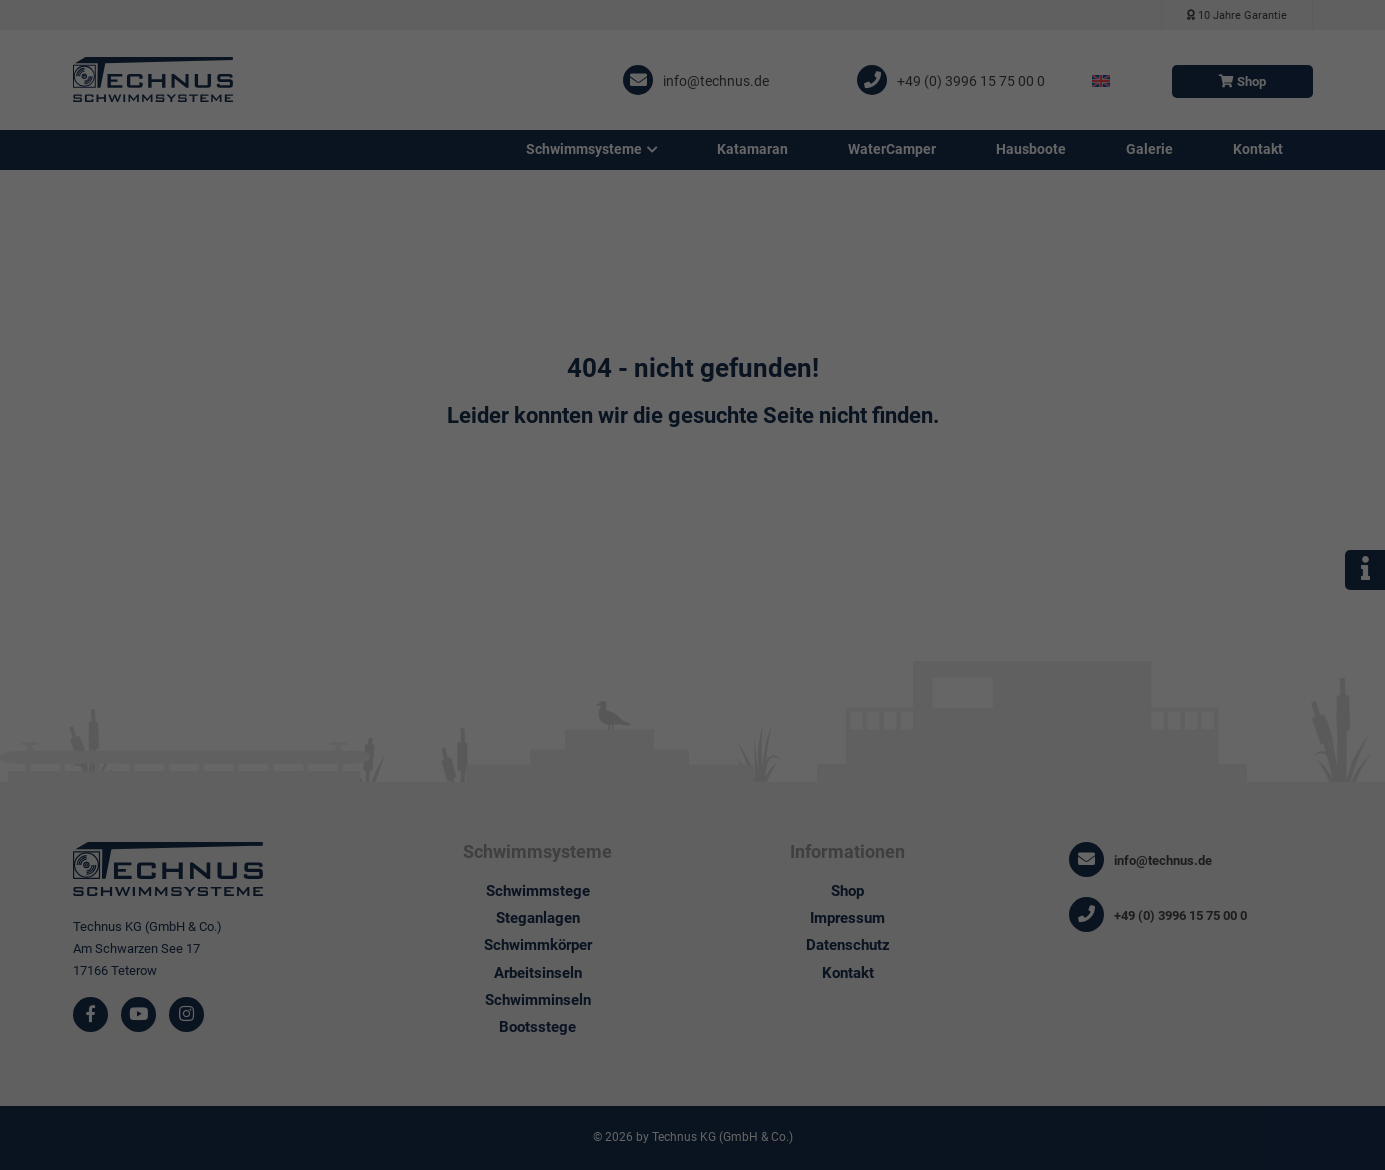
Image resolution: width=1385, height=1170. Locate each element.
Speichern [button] (884, 336)
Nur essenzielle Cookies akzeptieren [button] (692, 386)
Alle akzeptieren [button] (501, 336)
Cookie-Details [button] (693, 479)
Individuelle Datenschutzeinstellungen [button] (692, 436)
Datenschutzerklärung (386, 276)
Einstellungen (362, 295)
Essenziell (761, 64)
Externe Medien (778, 163)
